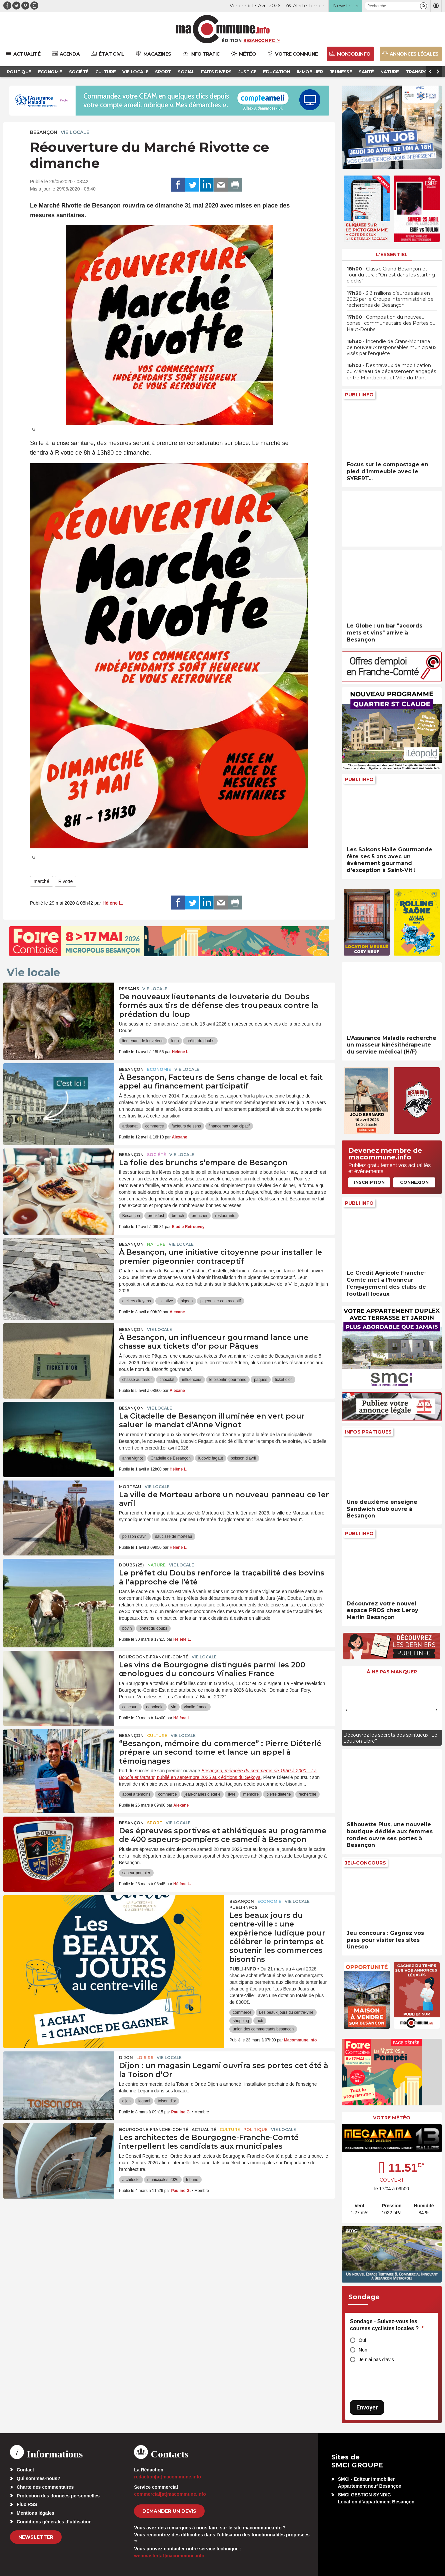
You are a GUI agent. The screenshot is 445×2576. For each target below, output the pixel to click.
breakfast (156, 1215)
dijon (126, 2101)
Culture (157, 1735)
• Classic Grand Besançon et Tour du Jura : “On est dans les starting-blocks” (392, 275)
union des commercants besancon (263, 2029)
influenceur (192, 1379)
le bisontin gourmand (227, 1379)
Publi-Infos (243, 1907)
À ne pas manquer (392, 1672)
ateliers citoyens (136, 1301)
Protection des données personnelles (58, 2495)
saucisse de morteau (173, 1536)
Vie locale (75, 132)
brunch (178, 1215)
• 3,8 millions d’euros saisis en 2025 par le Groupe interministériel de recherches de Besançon (390, 299)
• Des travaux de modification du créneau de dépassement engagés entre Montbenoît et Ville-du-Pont (391, 371)
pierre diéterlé (278, 1794)
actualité (204, 2129)
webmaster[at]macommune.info (169, 2555)
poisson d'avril (243, 1458)
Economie (159, 1069)
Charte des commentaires (45, 2487)
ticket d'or (283, 1379)
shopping (241, 2020)
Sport (154, 1822)
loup (175, 1041)
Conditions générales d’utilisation (54, 2521)
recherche (307, 1794)
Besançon (43, 132)
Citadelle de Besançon (171, 1458)
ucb (260, 2020)
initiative (166, 1301)
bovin (127, 1628)
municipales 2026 (162, 2179)
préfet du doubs (200, 1041)
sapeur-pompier (136, 1873)
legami (144, 2101)
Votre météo (391, 2118)
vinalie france (196, 1707)
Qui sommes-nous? (38, 2478)
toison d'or (167, 2101)
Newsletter (35, 2537)
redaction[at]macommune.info (167, 2476)
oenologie (154, 1707)
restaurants (225, 1215)
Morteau (130, 1486)
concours (130, 1707)
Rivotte (65, 881)
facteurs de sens (186, 1126)
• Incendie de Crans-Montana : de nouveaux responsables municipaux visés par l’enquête (391, 347)
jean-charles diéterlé (202, 1794)
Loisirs (144, 2057)
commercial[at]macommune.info (170, 2494)
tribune (192, 2179)
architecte (131, 2179)
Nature (156, 1244)
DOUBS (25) (131, 1564)
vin (173, 1707)
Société (156, 1154)
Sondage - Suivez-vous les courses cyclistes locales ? (387, 2325)
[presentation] (346, 1710)
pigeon (187, 1301)
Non (363, 2350)
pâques (260, 1379)
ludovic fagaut (210, 1458)
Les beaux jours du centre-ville (286, 2012)
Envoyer (367, 2407)
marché (41, 881)
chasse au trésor (137, 1379)
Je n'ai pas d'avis (376, 2359)
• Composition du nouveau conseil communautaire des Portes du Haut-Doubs (391, 323)
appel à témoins (136, 1794)
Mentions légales (35, 2513)
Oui (362, 2340)
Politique (255, 2129)
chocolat (166, 1379)
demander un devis (169, 2511)
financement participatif (229, 1126)
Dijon (126, 2057)
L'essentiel (392, 254)
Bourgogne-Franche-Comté (153, 1656)
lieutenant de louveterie (143, 1041)
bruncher (199, 1215)
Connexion (414, 1182)
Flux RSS (27, 2504)
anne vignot (132, 1458)
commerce (154, 1126)
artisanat (130, 1126)
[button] (423, 5)
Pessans (129, 988)
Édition (232, 40)
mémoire (251, 1794)
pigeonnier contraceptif (220, 1301)
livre (231, 1794)
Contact (25, 2469)
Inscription (369, 1182)
